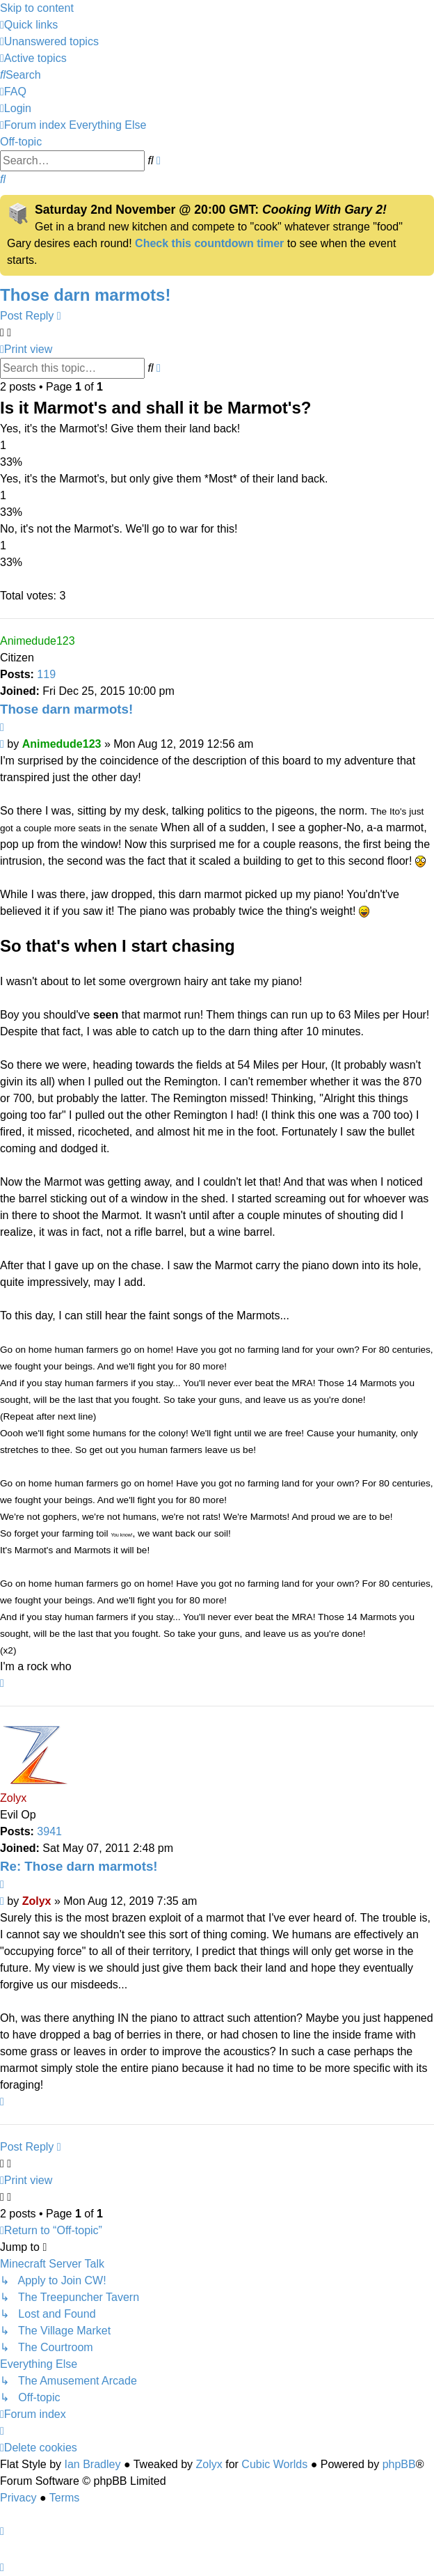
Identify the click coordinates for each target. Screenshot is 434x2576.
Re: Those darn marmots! (79, 1866)
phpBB (399, 2464)
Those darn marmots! (85, 294)
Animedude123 (37, 641)
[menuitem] (49, 41)
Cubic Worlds (274, 2464)
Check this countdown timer (209, 243)
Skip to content (37, 8)
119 (46, 674)
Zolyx (13, 1798)
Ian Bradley (92, 2464)
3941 (49, 1831)
